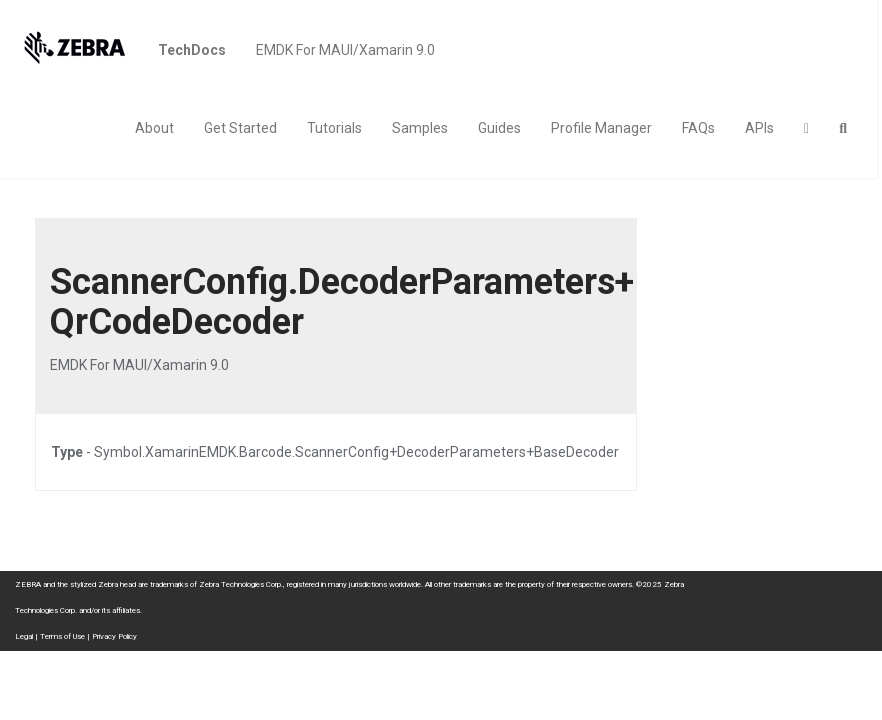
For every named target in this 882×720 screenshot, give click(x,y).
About (154, 128)
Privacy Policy (114, 636)
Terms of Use (62, 636)
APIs (759, 128)
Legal (24, 636)
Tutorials (334, 128)
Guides (499, 128)
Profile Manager (601, 128)
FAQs (698, 128)
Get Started (240, 128)
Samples (420, 128)
